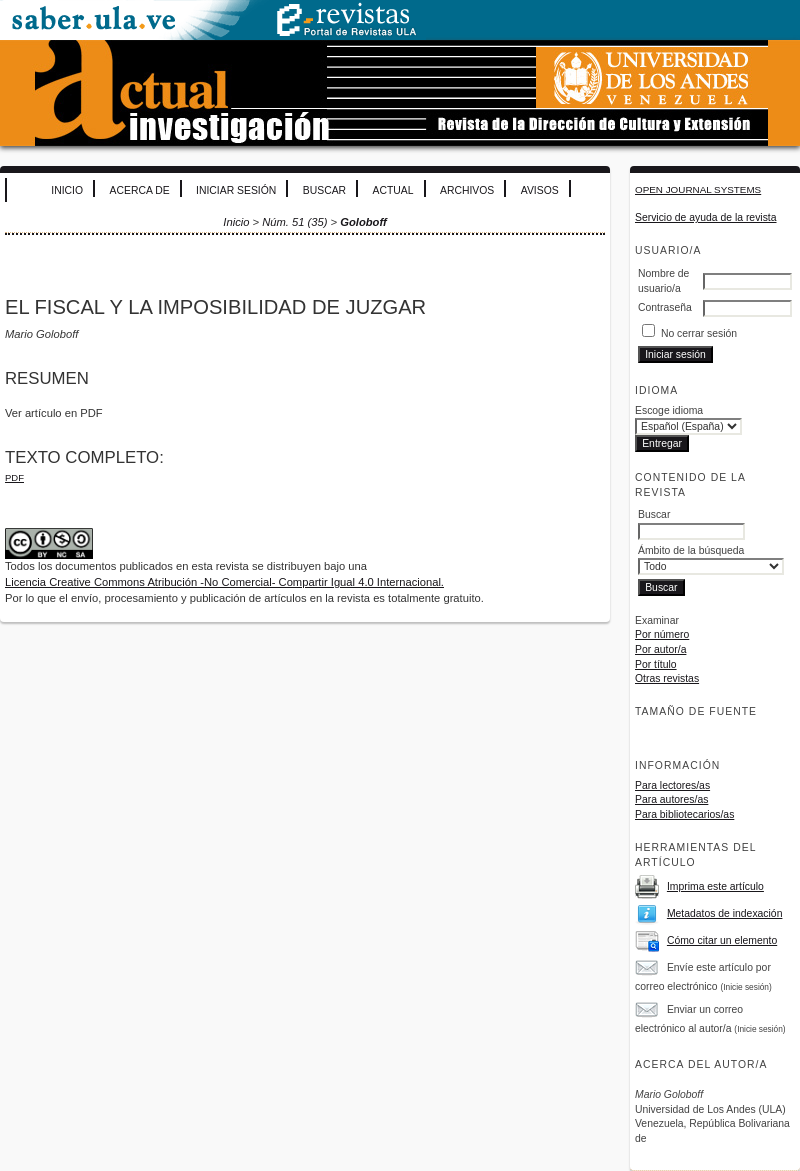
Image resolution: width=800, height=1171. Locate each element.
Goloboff (363, 222)
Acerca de (140, 190)
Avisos (540, 190)
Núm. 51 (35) (294, 222)
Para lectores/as (672, 785)
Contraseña (665, 307)
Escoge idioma (669, 410)
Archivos (467, 190)
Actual (393, 190)
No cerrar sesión (699, 333)
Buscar (324, 190)
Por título (656, 664)
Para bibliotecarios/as (684, 814)
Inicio (67, 190)
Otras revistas (667, 678)
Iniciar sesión (236, 190)
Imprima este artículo (715, 886)
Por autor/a (660, 649)
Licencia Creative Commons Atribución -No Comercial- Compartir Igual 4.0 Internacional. (224, 582)
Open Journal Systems (698, 189)
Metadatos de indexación (725, 913)
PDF (14, 477)
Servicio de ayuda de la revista (706, 217)
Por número (662, 634)
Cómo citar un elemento (722, 940)
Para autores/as (671, 799)
